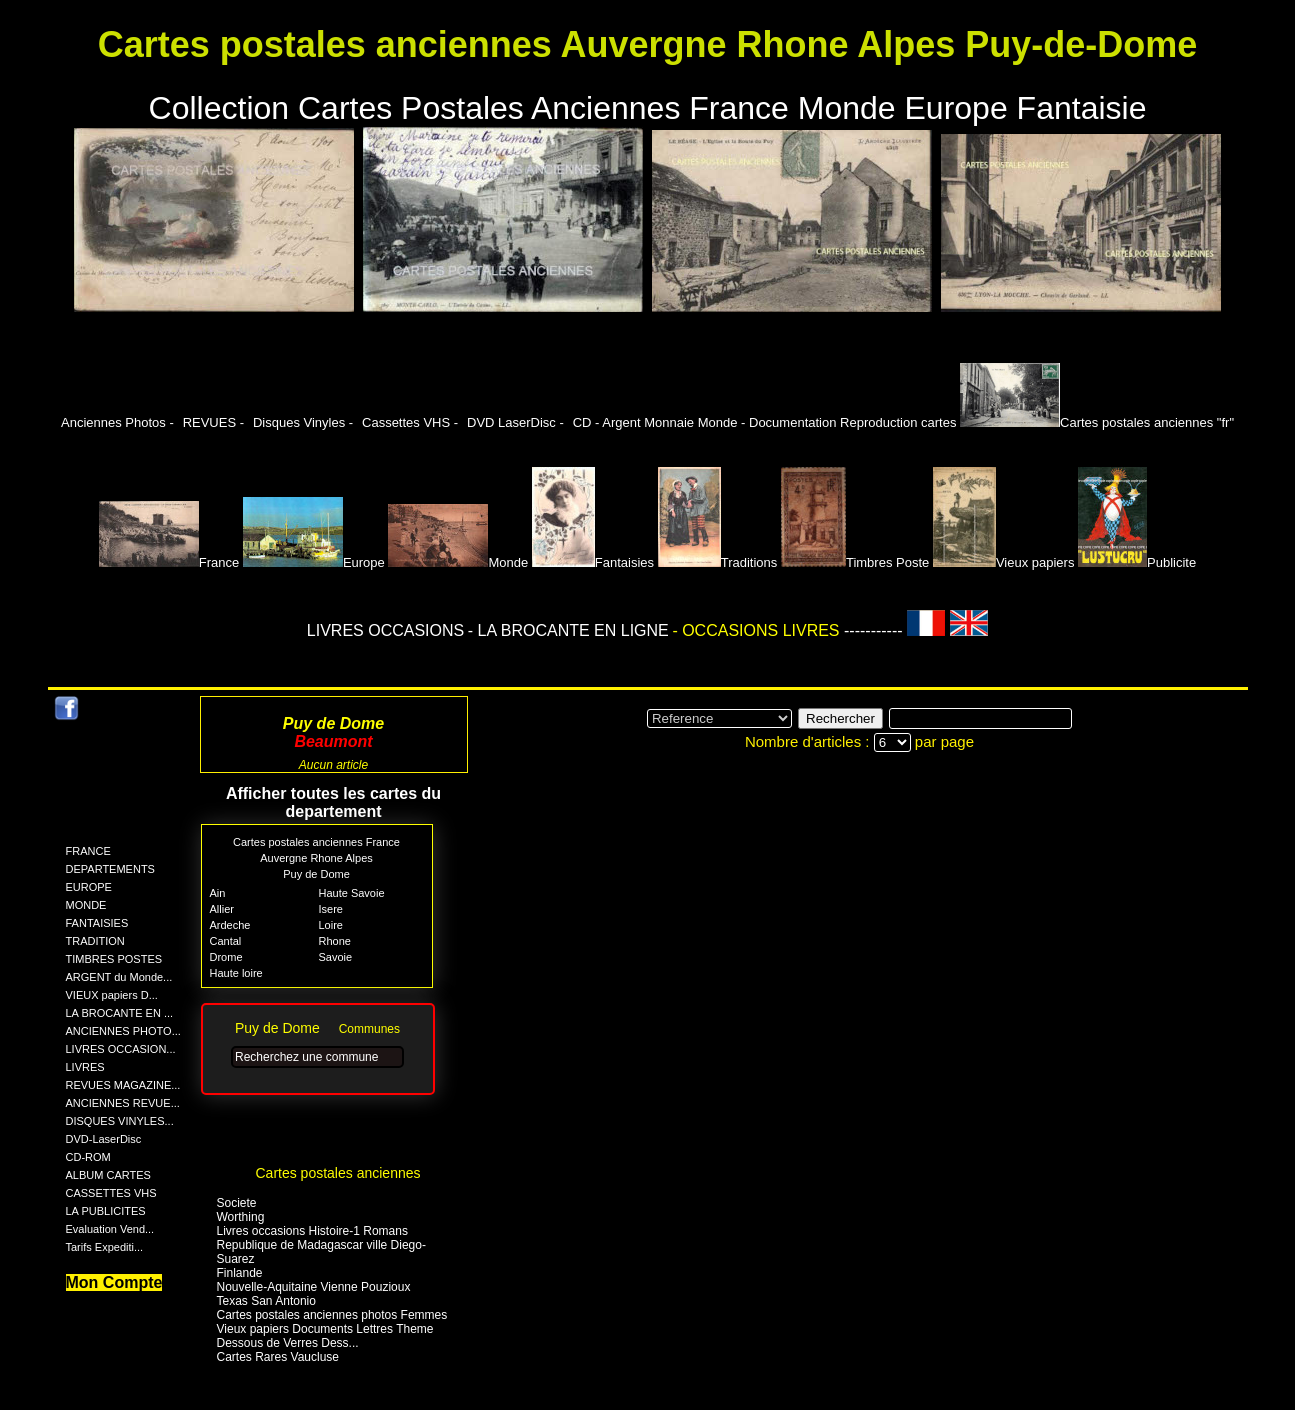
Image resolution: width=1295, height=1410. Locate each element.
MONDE (86, 905)
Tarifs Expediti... (105, 1247)
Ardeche (230, 925)
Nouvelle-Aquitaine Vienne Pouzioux (314, 1287)
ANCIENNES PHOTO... (123, 1031)
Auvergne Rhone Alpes (316, 858)
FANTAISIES (97, 923)
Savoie (336, 957)
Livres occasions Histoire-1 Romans (312, 1231)
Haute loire (236, 973)
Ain (218, 893)
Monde (458, 562)
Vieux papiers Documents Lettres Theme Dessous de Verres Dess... (325, 1336)
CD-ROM (88, 1157)
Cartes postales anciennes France (316, 842)
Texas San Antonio (266, 1301)
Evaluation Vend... (110, 1229)
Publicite (1137, 562)
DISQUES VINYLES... (120, 1121)
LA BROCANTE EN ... (120, 1013)
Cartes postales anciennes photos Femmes (332, 1315)
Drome (226, 957)
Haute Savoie (352, 893)
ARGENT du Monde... (119, 977)
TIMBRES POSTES (114, 959)
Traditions (718, 562)
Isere (331, 909)
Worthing (241, 1217)
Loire (331, 925)
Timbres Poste (855, 562)
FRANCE (88, 851)
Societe (237, 1203)
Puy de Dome (316, 874)
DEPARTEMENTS (110, 869)
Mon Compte (114, 1282)
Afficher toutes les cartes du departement (333, 802)
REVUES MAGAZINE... (123, 1085)
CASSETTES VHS (111, 1193)
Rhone (335, 941)
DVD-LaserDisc (104, 1139)
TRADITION (95, 941)
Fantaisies (593, 562)
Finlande (240, 1273)
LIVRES (85, 1067)
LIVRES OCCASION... (121, 1049)
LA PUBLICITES (106, 1211)
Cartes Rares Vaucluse (278, 1357)
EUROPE (89, 887)
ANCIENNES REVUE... (123, 1103)
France (169, 562)
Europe (314, 562)
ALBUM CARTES (108, 1175)
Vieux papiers (1004, 562)
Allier (222, 909)
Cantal (226, 941)
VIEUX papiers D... (112, 995)
